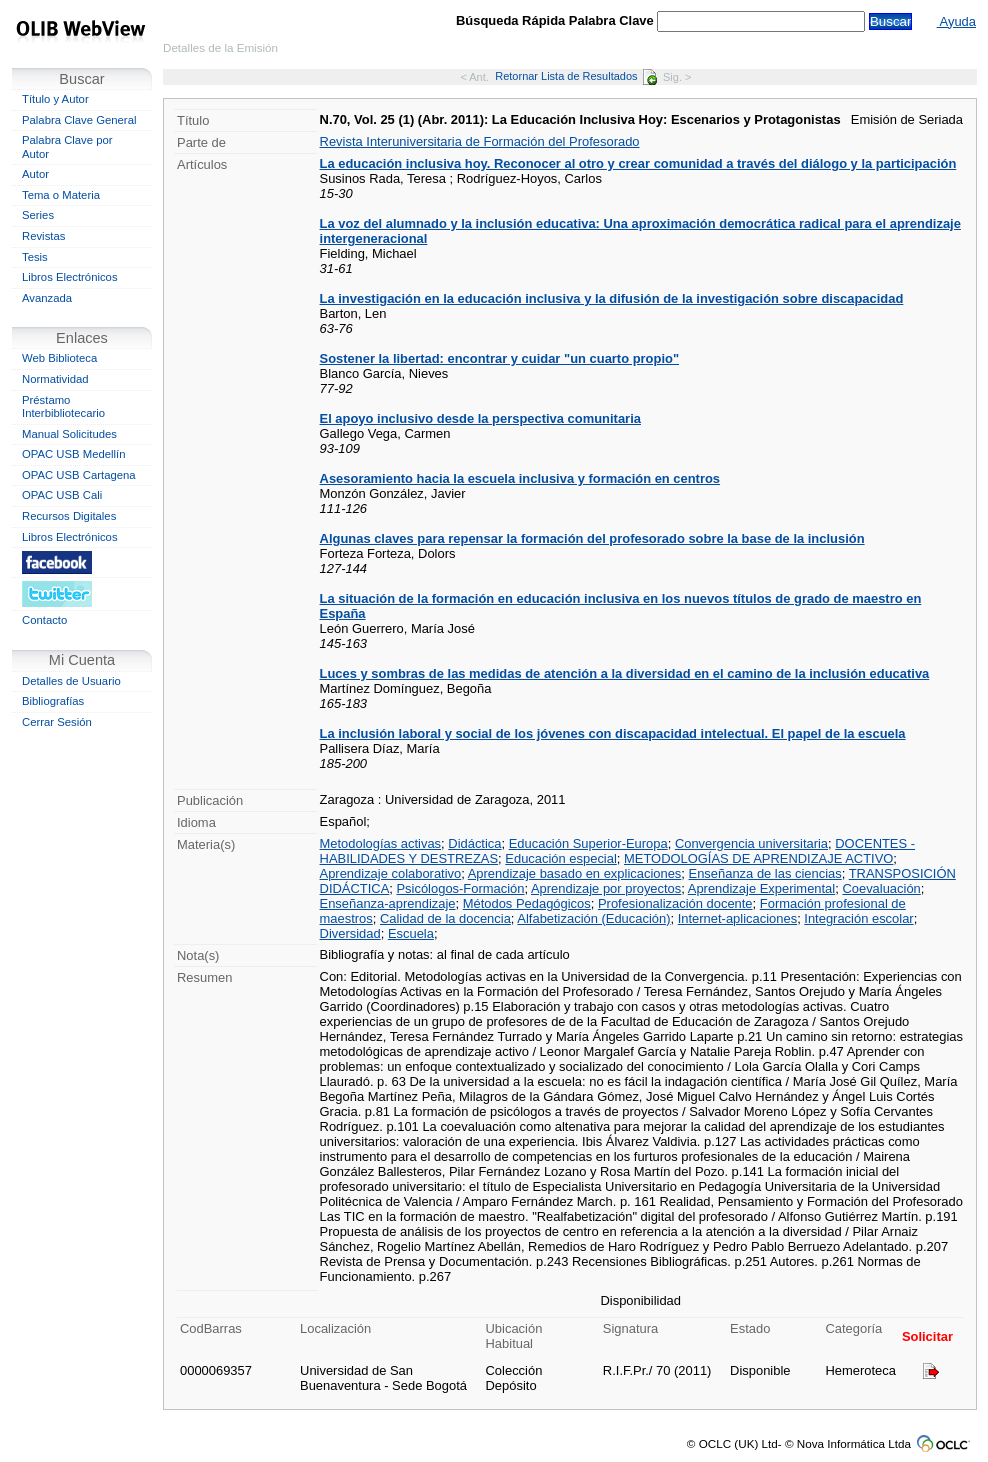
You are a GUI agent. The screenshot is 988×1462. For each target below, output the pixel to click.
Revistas (43, 236)
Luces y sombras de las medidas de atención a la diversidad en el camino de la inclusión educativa (625, 673)
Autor (35, 174)
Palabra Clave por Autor (67, 147)
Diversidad (350, 933)
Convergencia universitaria (751, 843)
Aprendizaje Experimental (761, 888)
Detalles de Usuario (71, 681)
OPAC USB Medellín (74, 454)
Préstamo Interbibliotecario (63, 407)
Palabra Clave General (79, 120)
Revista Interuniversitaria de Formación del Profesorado (480, 141)
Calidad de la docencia (445, 918)
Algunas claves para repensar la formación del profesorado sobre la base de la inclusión (592, 538)
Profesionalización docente (675, 903)
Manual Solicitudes (69, 434)
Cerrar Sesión (57, 722)
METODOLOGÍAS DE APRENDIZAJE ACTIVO (758, 858)
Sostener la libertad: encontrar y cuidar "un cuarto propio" (500, 358)
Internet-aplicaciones (737, 918)
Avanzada (47, 298)
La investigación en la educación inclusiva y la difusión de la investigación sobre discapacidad (612, 298)
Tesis (35, 257)
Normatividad (55, 379)
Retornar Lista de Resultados (575, 76)
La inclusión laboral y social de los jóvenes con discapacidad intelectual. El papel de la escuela (613, 733)
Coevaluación (881, 888)
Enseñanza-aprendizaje (388, 903)
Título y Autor (55, 99)
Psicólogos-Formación (460, 888)
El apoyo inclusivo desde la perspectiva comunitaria (480, 418)
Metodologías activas (381, 843)
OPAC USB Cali (62, 495)
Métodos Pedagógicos (527, 903)
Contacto (44, 620)
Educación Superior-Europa (588, 843)
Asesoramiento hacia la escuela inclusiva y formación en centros (520, 478)
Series (38, 215)
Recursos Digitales (69, 516)
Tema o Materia (61, 195)
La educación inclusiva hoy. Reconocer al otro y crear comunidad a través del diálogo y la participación (638, 163)
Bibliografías (53, 701)
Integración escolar (858, 918)
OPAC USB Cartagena (79, 475)
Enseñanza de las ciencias (765, 873)
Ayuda (956, 21)
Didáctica (474, 843)
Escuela (411, 933)
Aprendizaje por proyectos (606, 888)
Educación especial (560, 858)
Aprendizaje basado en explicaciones (575, 873)
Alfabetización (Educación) (593, 918)
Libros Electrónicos (70, 277)
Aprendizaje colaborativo (391, 873)
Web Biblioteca (59, 358)
